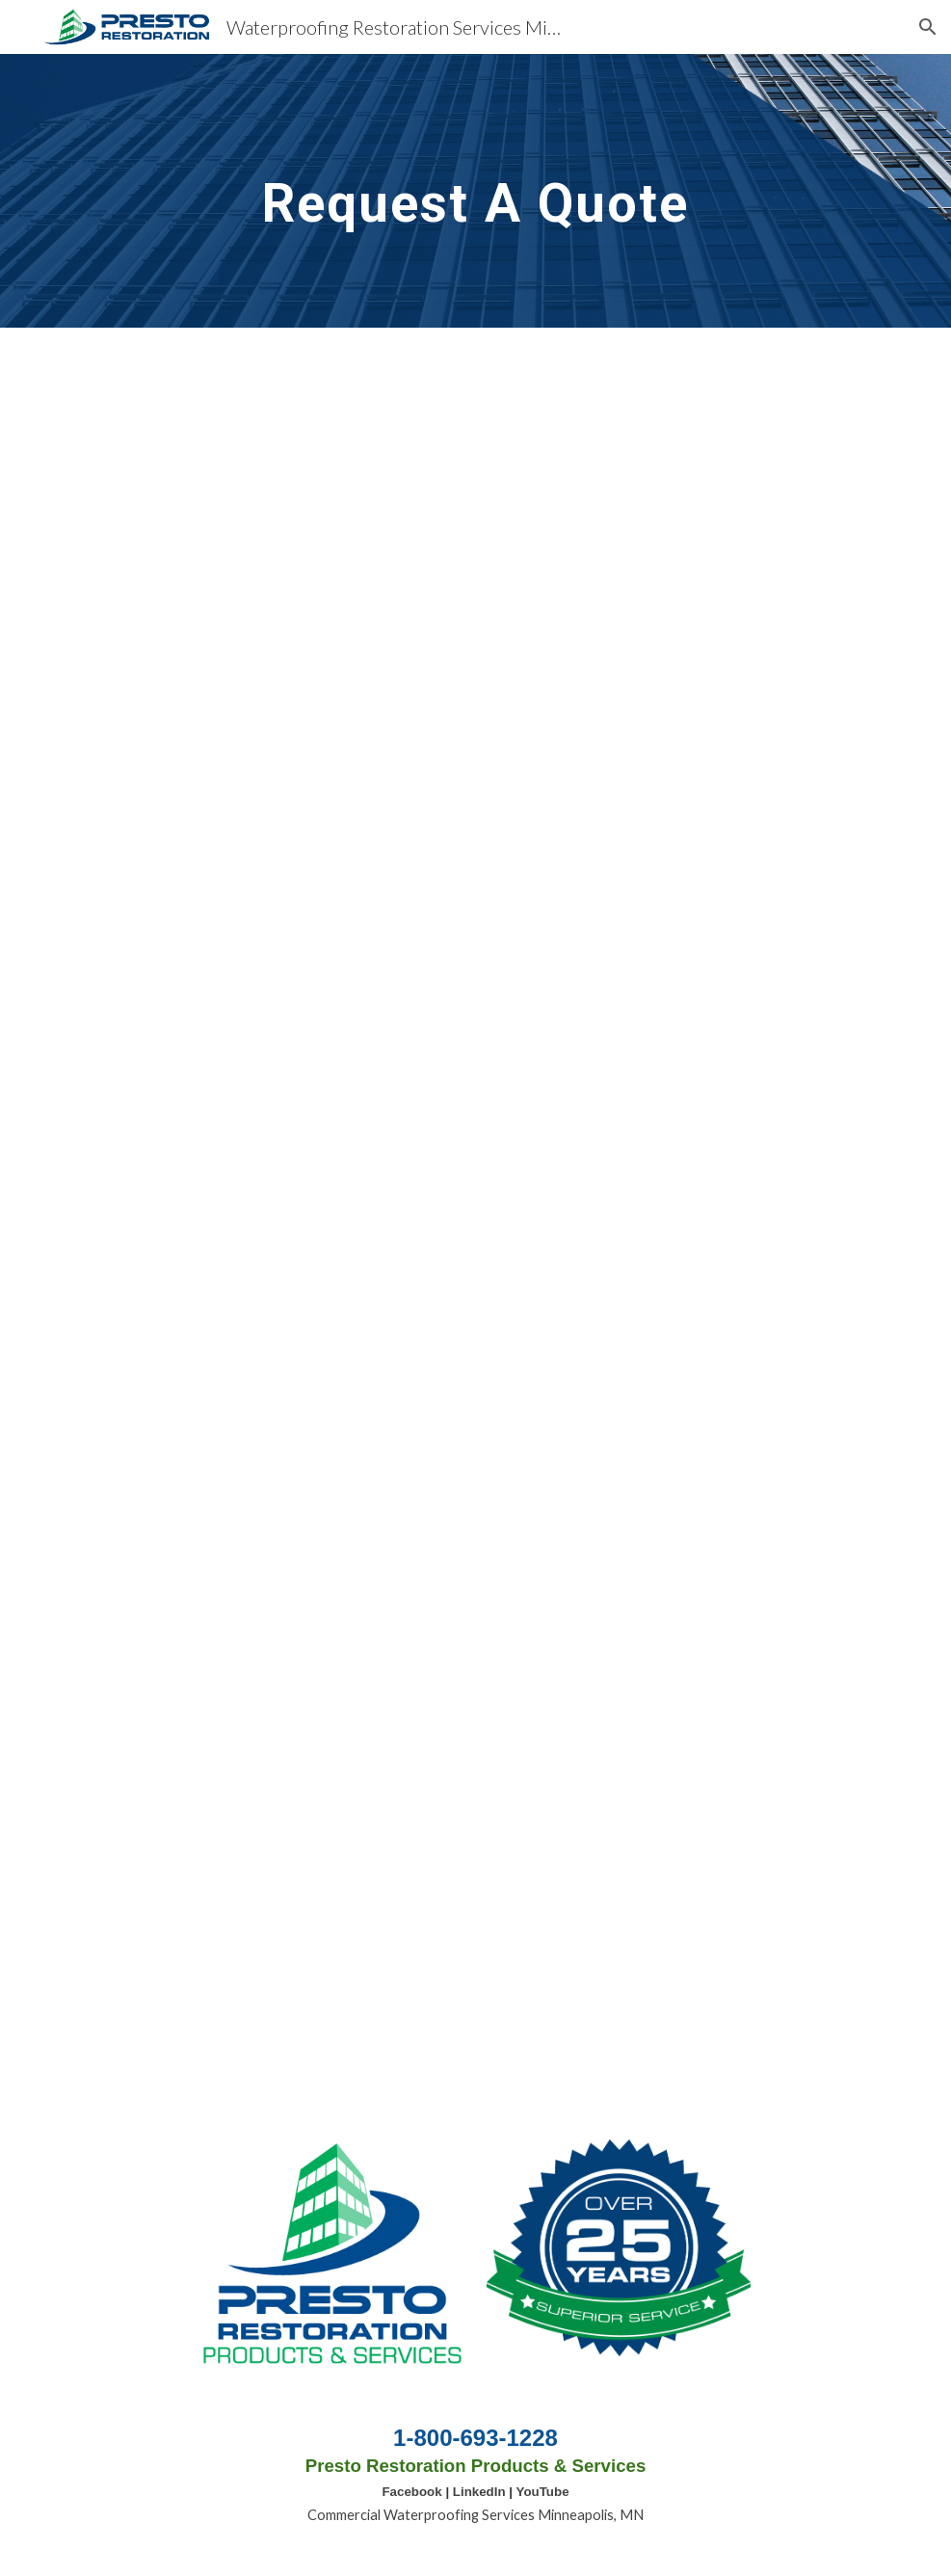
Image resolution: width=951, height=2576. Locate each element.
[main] (476, 190)
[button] (928, 27)
